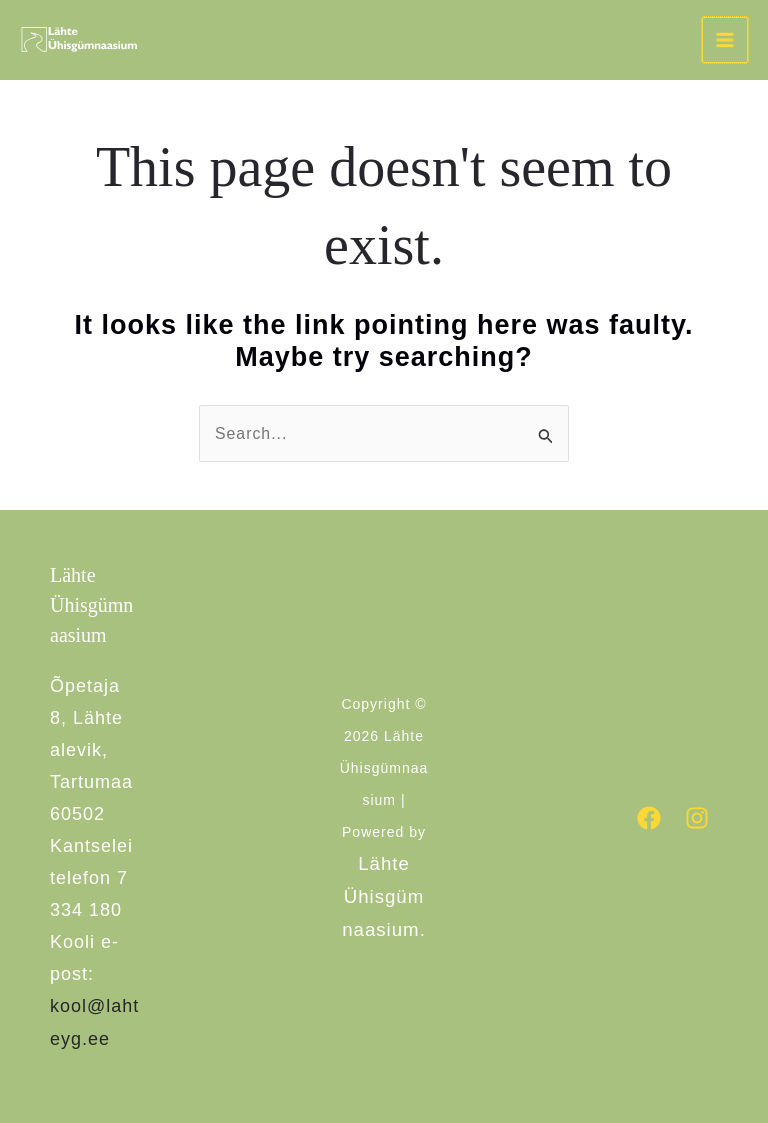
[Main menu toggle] (725, 40)
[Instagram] (697, 818)
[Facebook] (649, 818)
